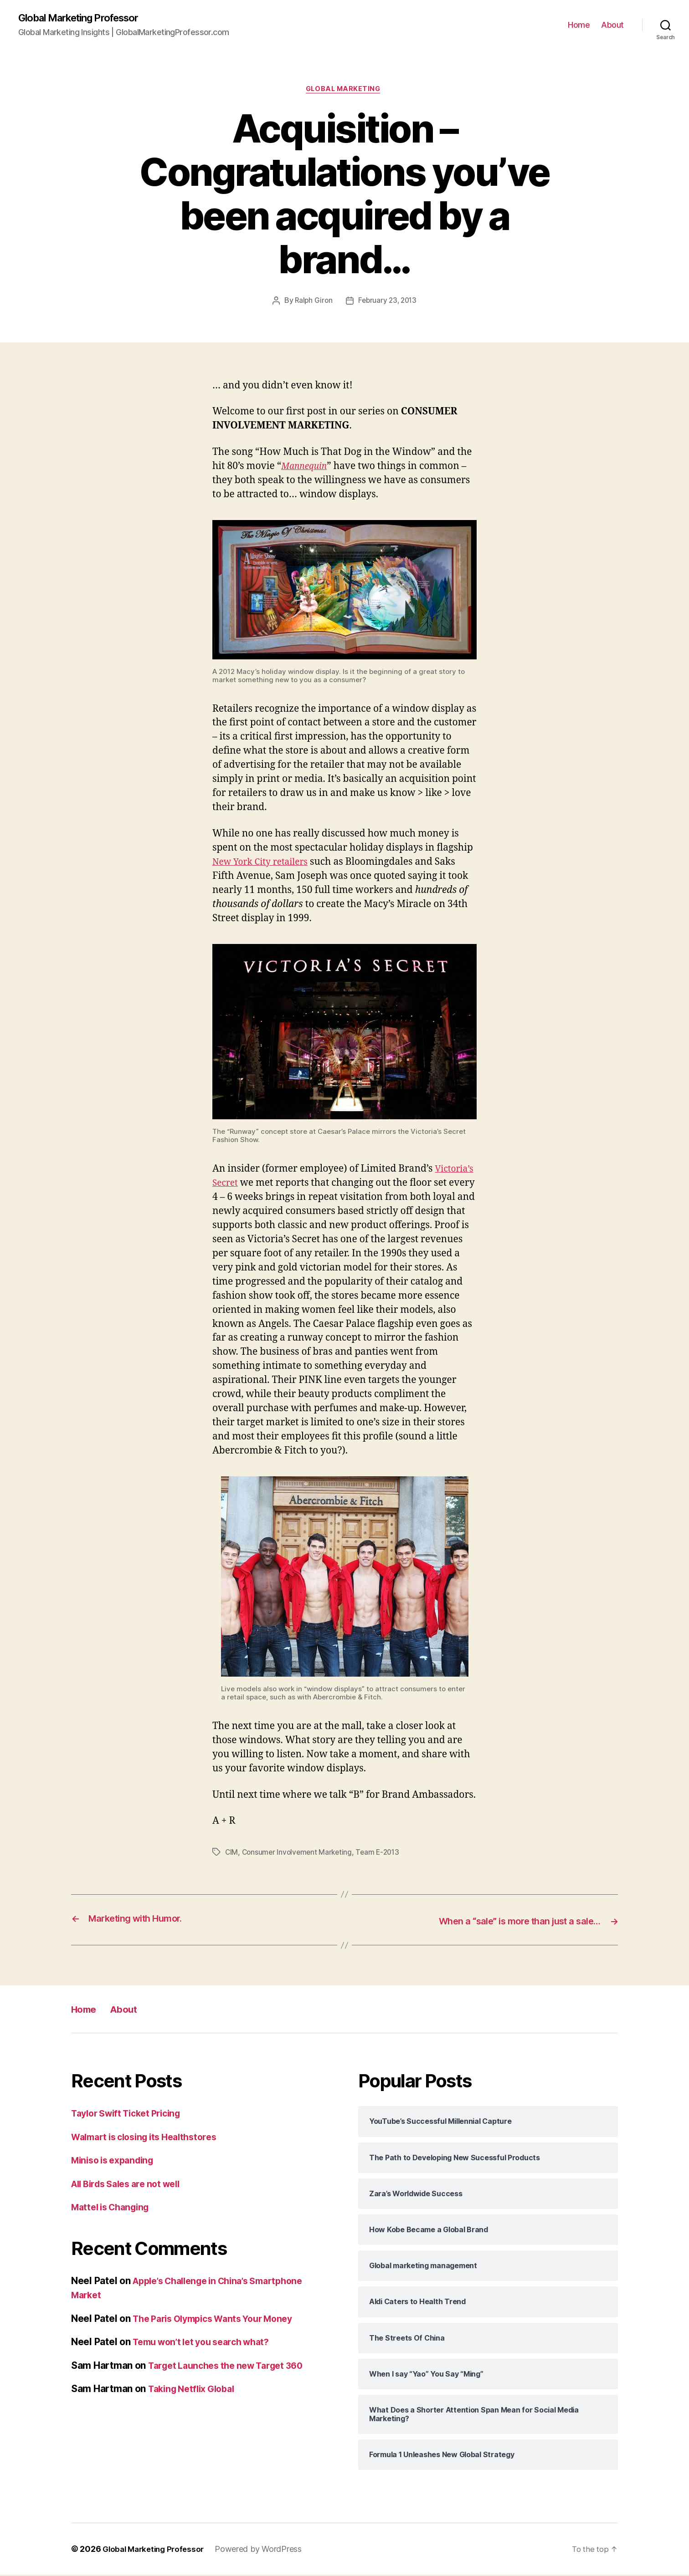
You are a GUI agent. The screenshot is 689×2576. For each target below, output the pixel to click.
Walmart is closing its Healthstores (151, 2137)
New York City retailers (264, 864)
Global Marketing (344, 91)
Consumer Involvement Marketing (299, 1854)
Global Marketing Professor (86, 18)
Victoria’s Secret (248, 1185)
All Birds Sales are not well (131, 2184)
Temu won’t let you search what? (208, 2343)
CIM (231, 1854)
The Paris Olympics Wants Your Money (221, 2319)
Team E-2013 (382, 1854)
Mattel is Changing (114, 2208)
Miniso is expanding (116, 2161)
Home (579, 25)
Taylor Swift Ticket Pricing (131, 2114)
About (612, 25)
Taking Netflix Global (195, 2390)
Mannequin (306, 468)
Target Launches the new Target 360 (232, 2366)
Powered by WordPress (264, 2550)
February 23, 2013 (387, 302)
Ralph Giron (312, 302)
